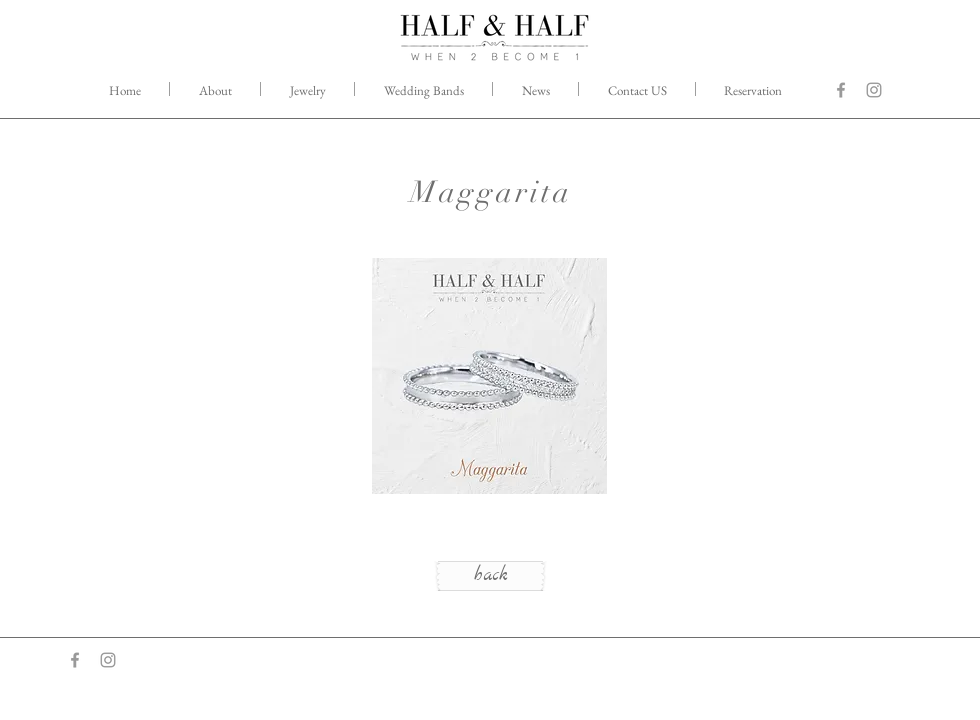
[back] (490, 576)
